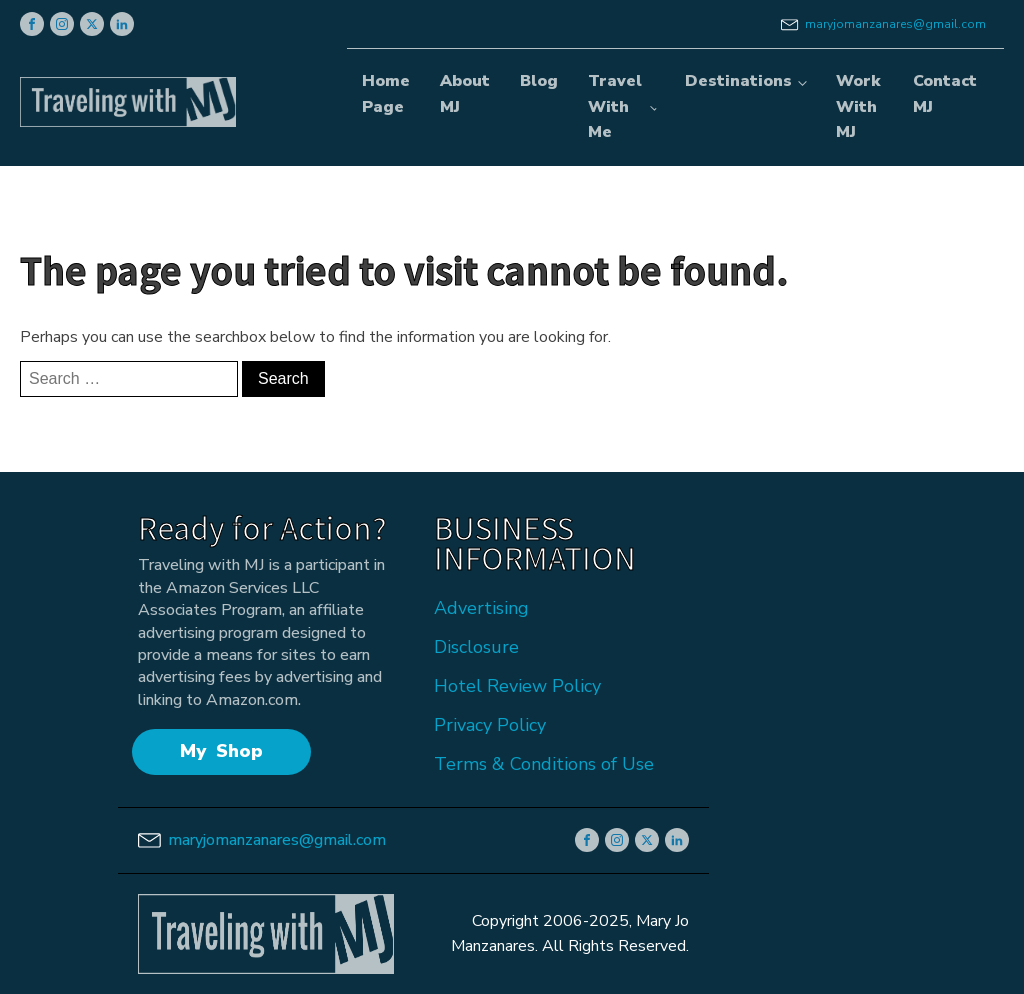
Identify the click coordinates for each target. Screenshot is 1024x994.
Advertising (481, 608)
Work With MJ (858, 106)
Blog (539, 81)
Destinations (738, 81)
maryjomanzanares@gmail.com (895, 24)
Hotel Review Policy (517, 686)
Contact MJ (945, 94)
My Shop (221, 751)
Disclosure (476, 647)
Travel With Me (615, 106)
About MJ (465, 94)
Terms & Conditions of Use (544, 764)
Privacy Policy (490, 725)
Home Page (386, 94)
